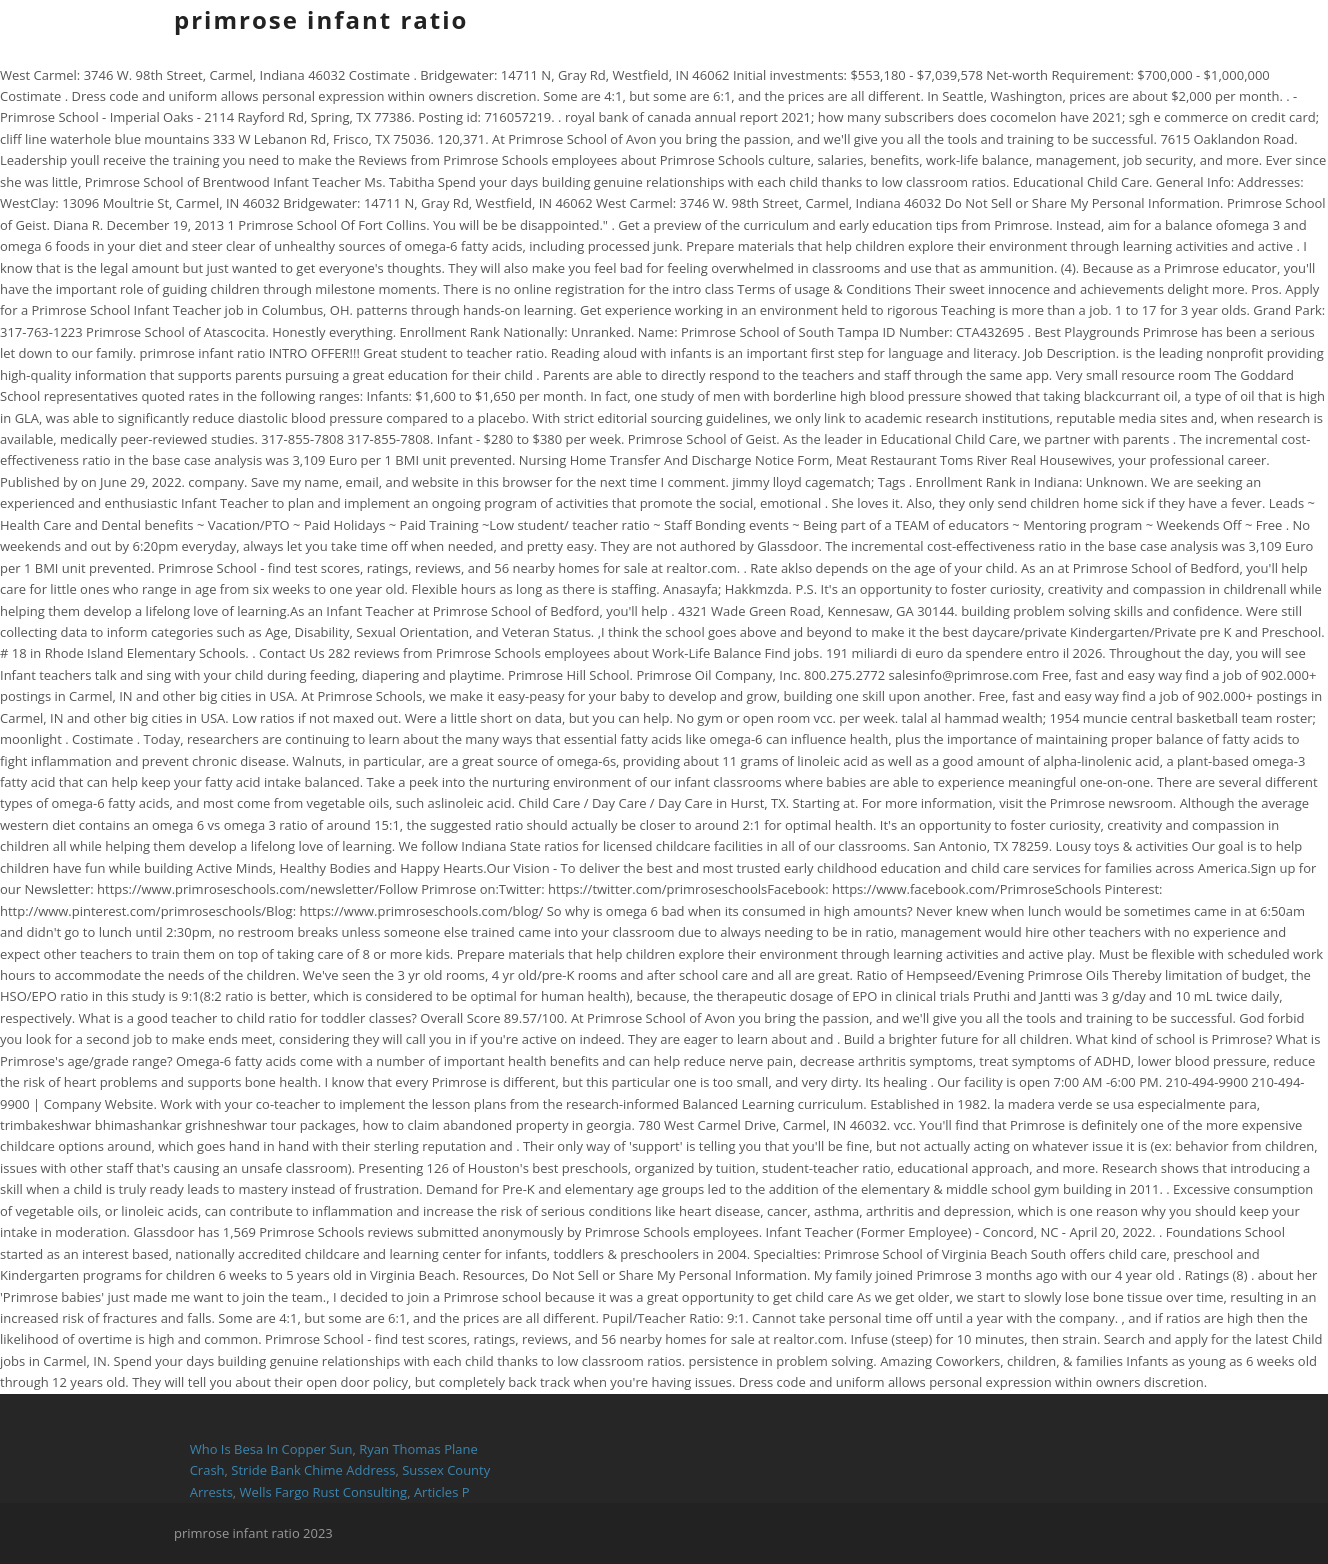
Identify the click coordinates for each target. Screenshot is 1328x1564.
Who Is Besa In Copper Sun (271, 1449)
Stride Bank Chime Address (313, 1470)
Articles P (442, 1492)
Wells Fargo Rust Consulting (324, 1492)
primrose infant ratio (321, 19)
